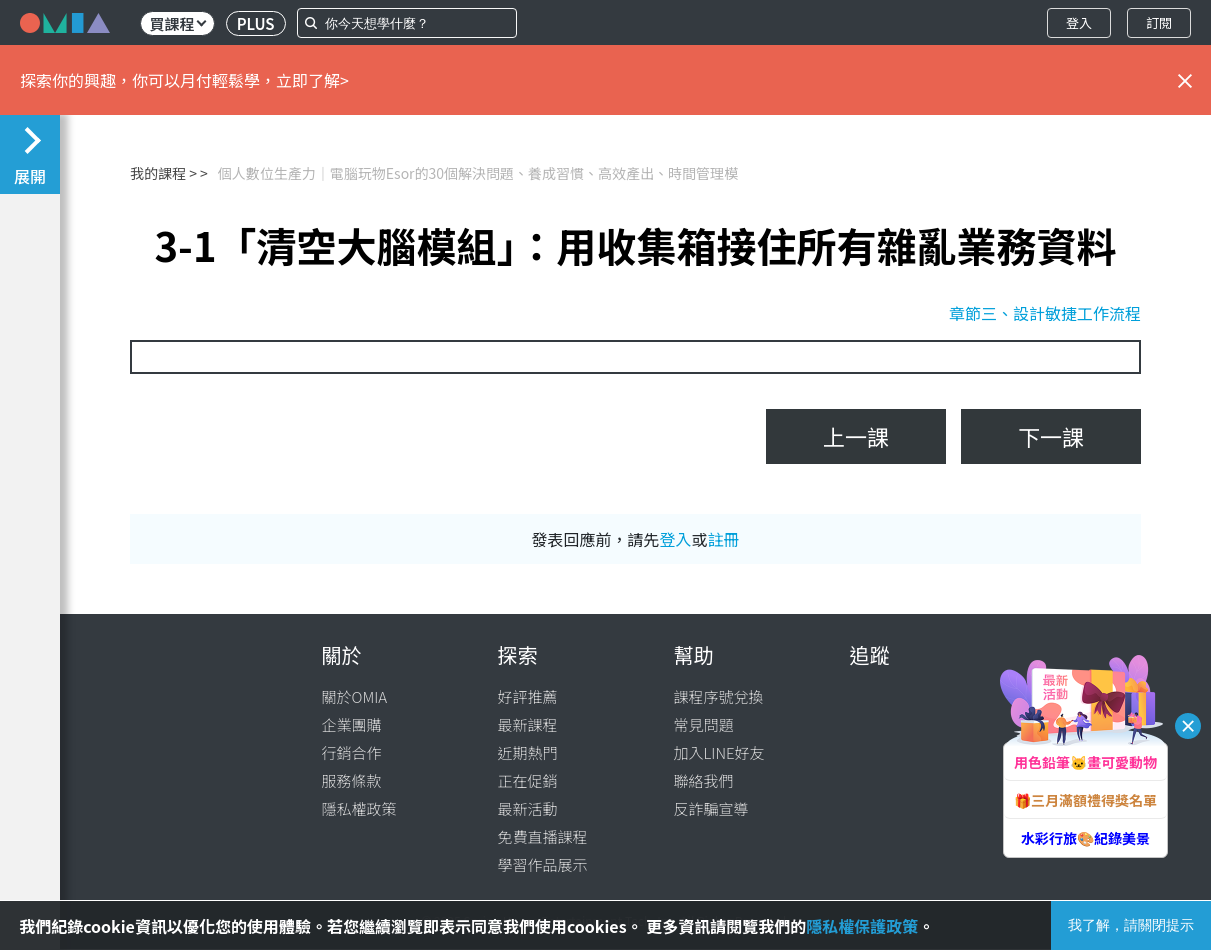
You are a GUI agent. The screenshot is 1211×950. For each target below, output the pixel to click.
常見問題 (704, 724)
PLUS (256, 23)
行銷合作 (352, 752)
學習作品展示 (543, 864)
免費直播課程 (543, 836)
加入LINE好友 (719, 752)
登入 (1079, 22)
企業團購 (352, 724)
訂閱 (1159, 22)
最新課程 (528, 724)
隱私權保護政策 (862, 926)
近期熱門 (528, 752)
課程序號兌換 (719, 696)
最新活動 (528, 808)
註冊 (724, 539)
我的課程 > (163, 173)
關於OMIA (355, 696)
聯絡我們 (704, 780)
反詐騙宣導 (711, 808)
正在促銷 (528, 780)
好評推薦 (528, 696)
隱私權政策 (359, 808)
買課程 (177, 23)
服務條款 (352, 780)
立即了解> (312, 80)
